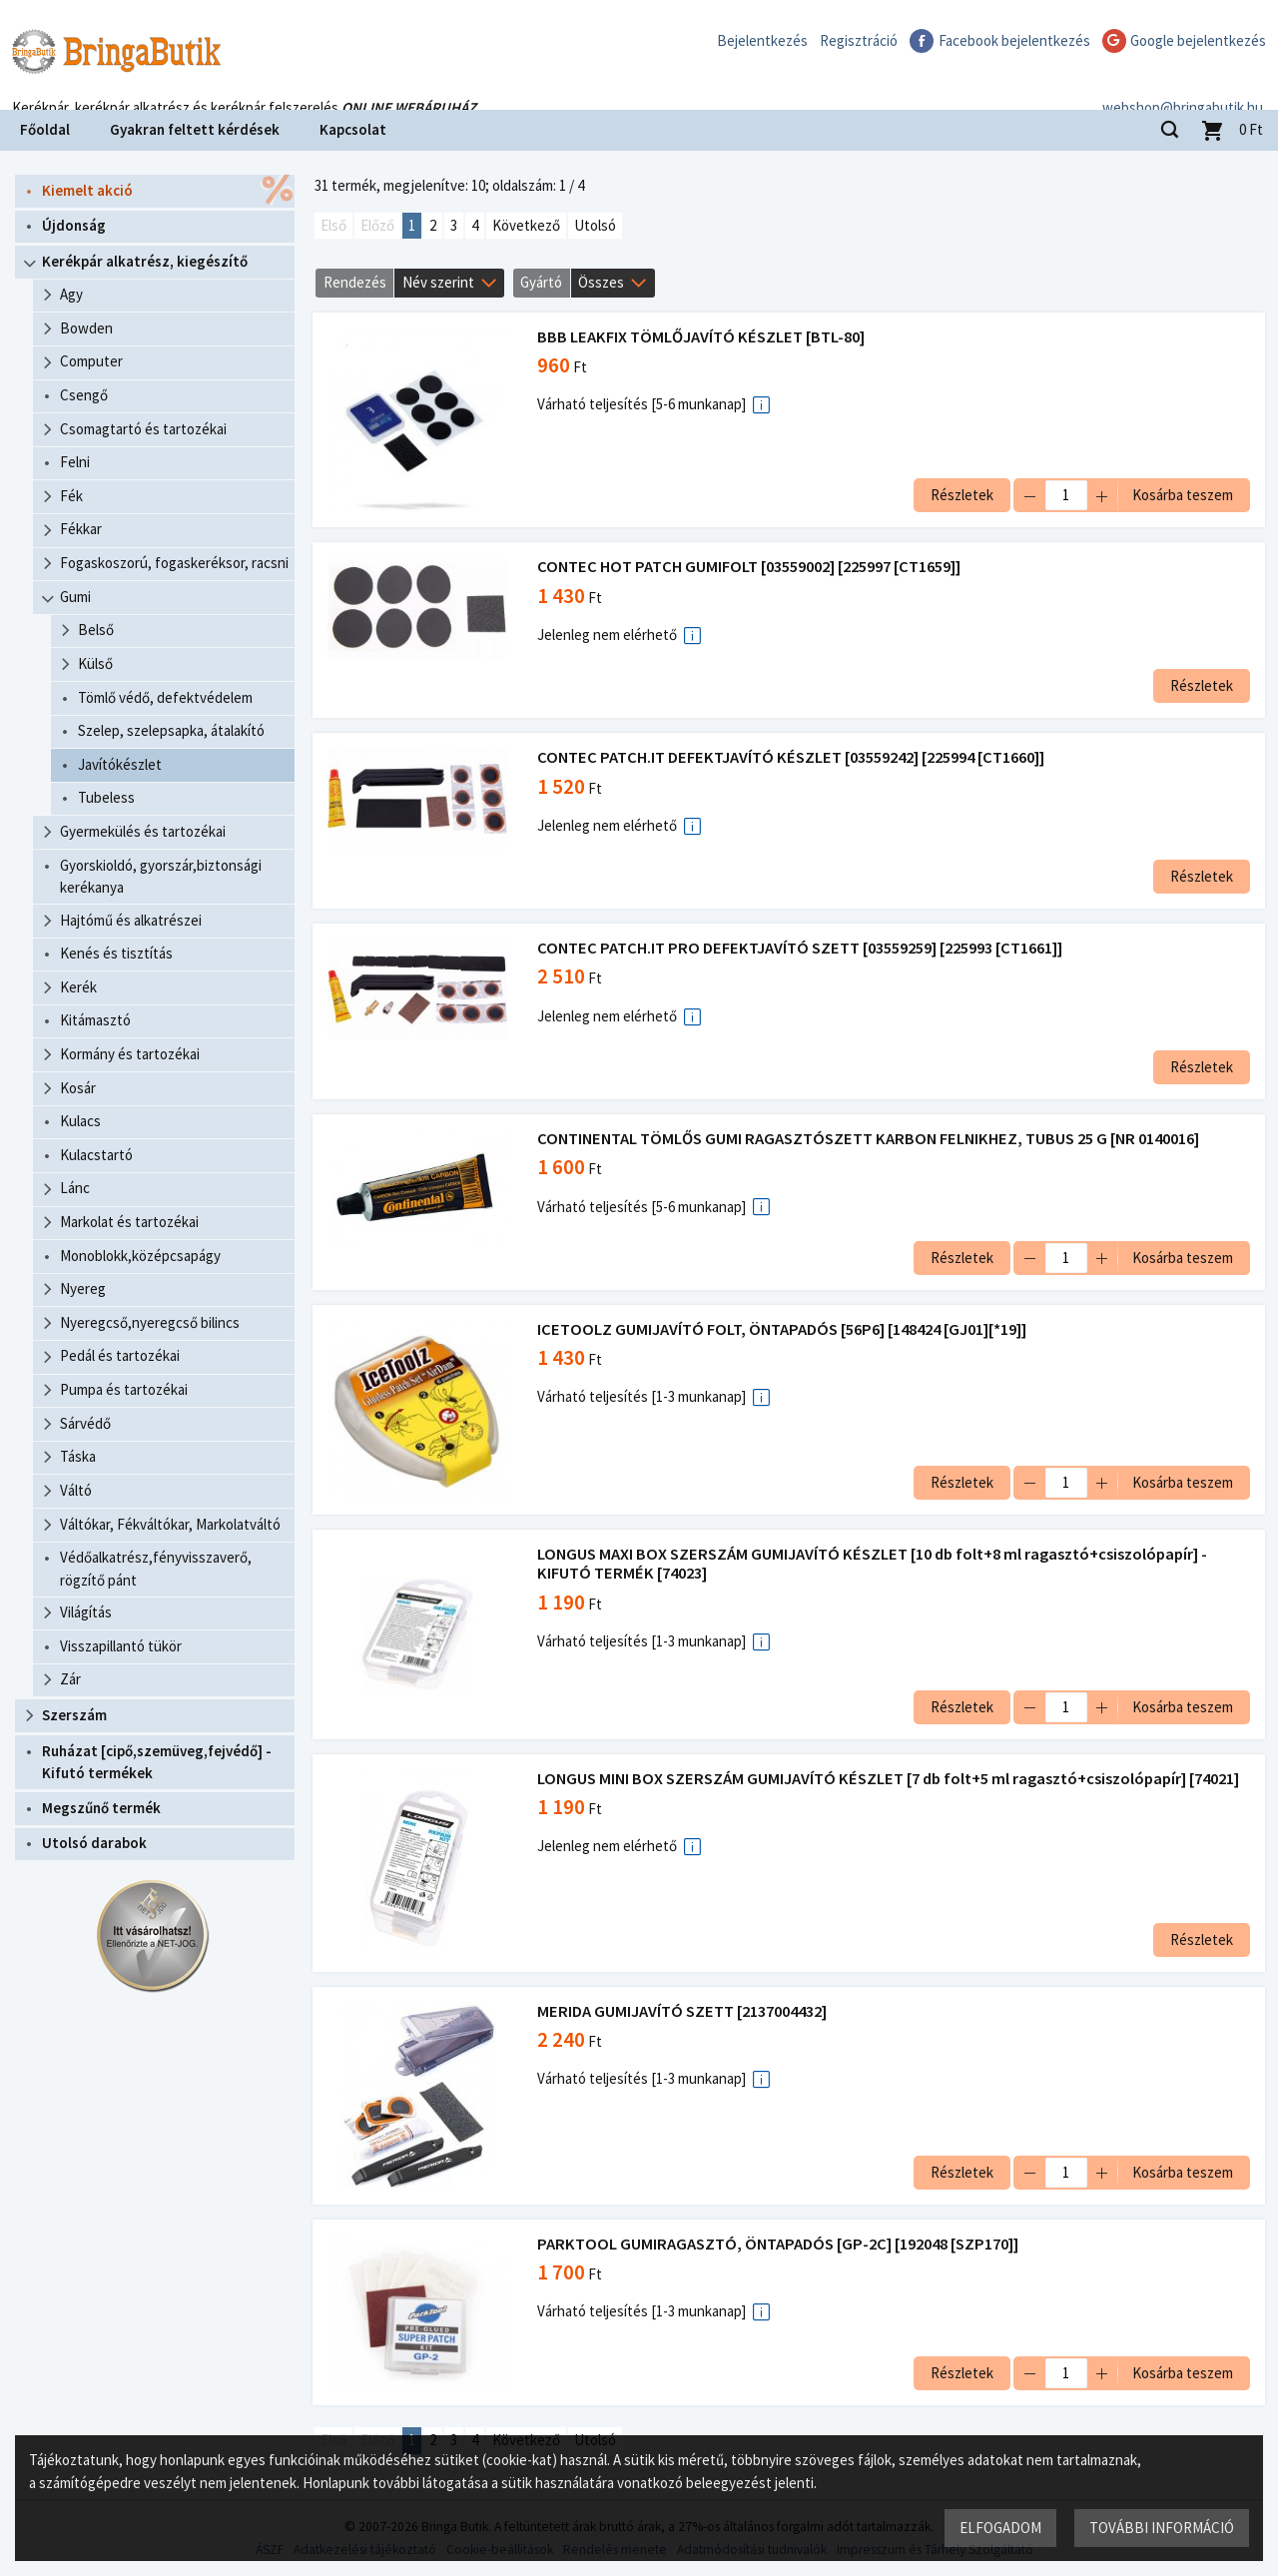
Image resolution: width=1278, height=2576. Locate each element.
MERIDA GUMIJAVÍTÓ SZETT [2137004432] (684, 2011)
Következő (526, 225)
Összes (601, 282)
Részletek (960, 494)
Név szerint (438, 282)
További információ (1160, 2526)
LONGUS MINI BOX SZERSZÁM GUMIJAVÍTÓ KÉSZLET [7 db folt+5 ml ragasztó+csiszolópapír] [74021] (890, 1778)
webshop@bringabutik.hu (1182, 83)
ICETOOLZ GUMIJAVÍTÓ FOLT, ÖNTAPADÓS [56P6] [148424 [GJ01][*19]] (783, 1329)
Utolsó (595, 225)
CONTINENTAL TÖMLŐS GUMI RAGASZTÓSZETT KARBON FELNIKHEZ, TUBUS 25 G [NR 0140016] (870, 1138)
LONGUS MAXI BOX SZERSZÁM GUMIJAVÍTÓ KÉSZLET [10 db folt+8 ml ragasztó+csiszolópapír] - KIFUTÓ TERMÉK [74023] (874, 1564)
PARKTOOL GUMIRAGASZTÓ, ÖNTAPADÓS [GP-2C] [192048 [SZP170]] (779, 2244)
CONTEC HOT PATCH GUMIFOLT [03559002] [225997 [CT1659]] (750, 566)
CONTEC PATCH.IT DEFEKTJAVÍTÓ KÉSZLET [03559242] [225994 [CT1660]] (792, 757)
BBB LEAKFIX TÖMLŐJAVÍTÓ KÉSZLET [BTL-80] (703, 336)
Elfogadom (999, 2526)
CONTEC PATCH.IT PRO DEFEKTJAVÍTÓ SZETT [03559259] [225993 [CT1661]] (801, 948)
